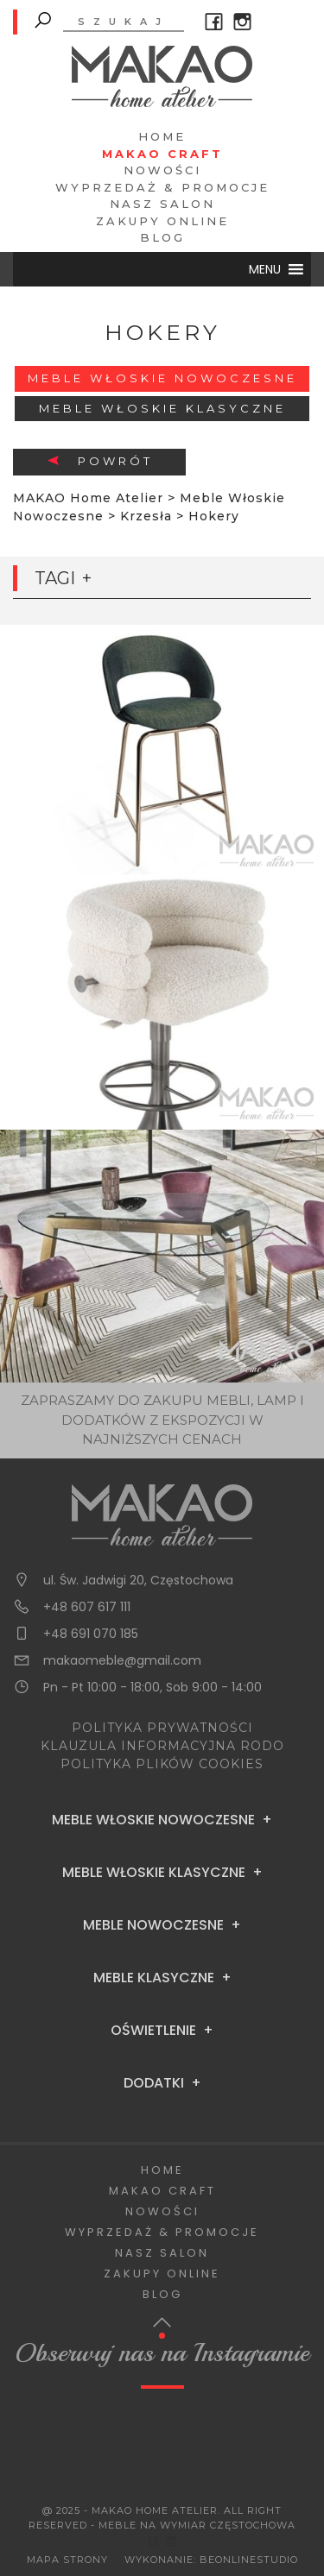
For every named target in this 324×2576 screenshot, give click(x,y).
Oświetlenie (153, 2030)
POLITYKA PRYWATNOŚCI (162, 1727)
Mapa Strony (67, 2560)
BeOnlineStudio (249, 2560)
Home (162, 136)
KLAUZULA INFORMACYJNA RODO (162, 1746)
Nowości (162, 170)
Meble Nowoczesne (153, 1925)
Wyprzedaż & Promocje (162, 187)
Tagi (55, 578)
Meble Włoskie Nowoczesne (162, 378)
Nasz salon (162, 204)
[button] (265, 269)
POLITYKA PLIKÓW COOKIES (162, 1764)
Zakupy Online (162, 221)
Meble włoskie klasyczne (162, 408)
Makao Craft (162, 154)
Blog (162, 237)
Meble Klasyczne (153, 1978)
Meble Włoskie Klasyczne (153, 1872)
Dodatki (154, 2083)
